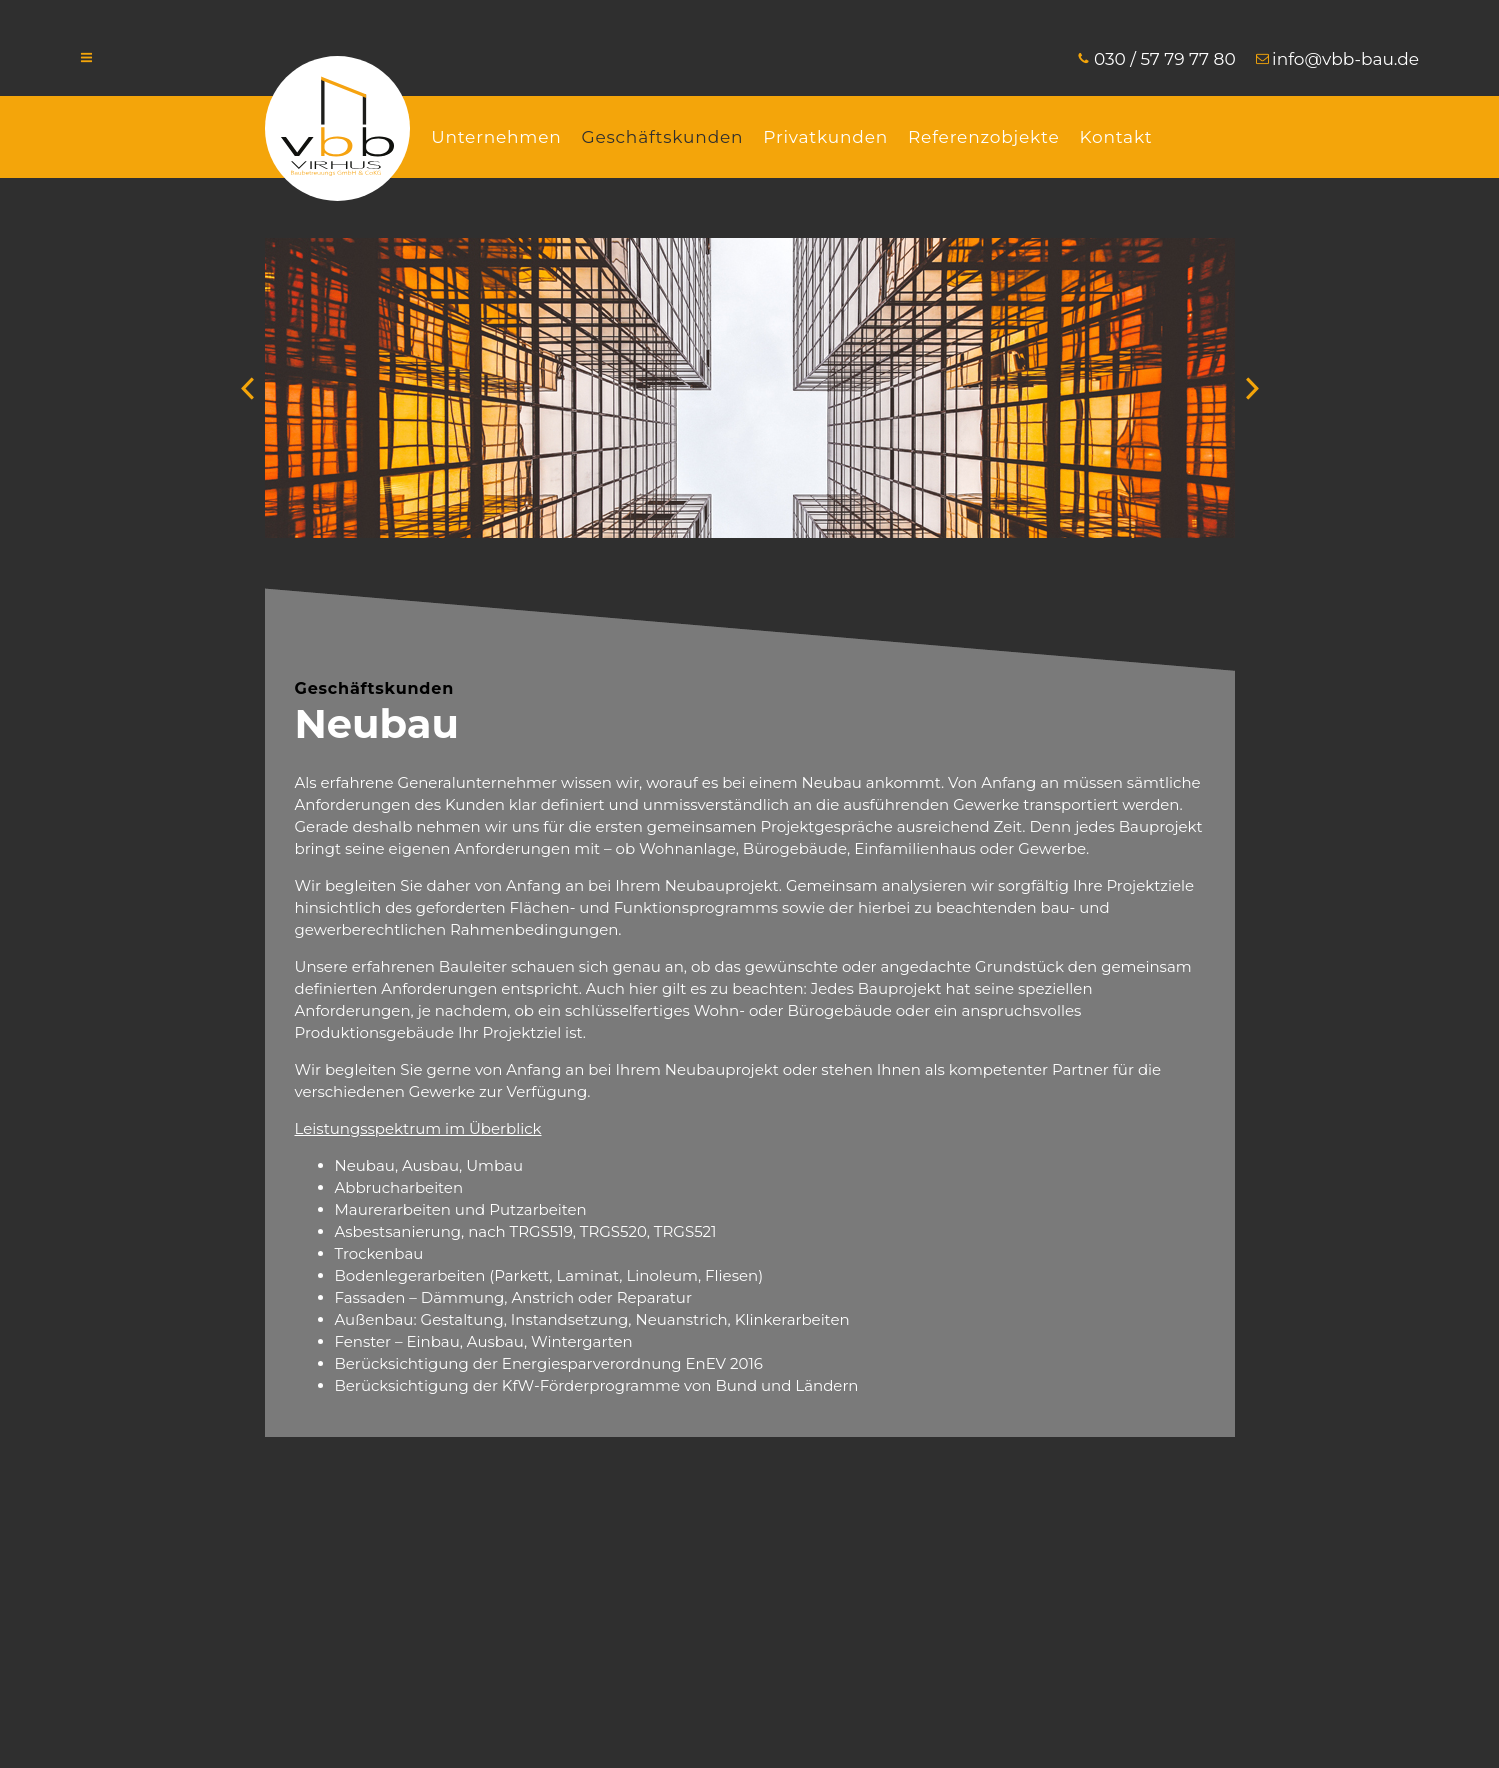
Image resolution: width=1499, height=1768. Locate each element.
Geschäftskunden (663, 137)
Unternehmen (496, 137)
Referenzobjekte (983, 137)
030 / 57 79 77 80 (1165, 59)
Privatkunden (825, 137)
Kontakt (1115, 137)
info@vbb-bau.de (1345, 59)
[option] (750, 388)
